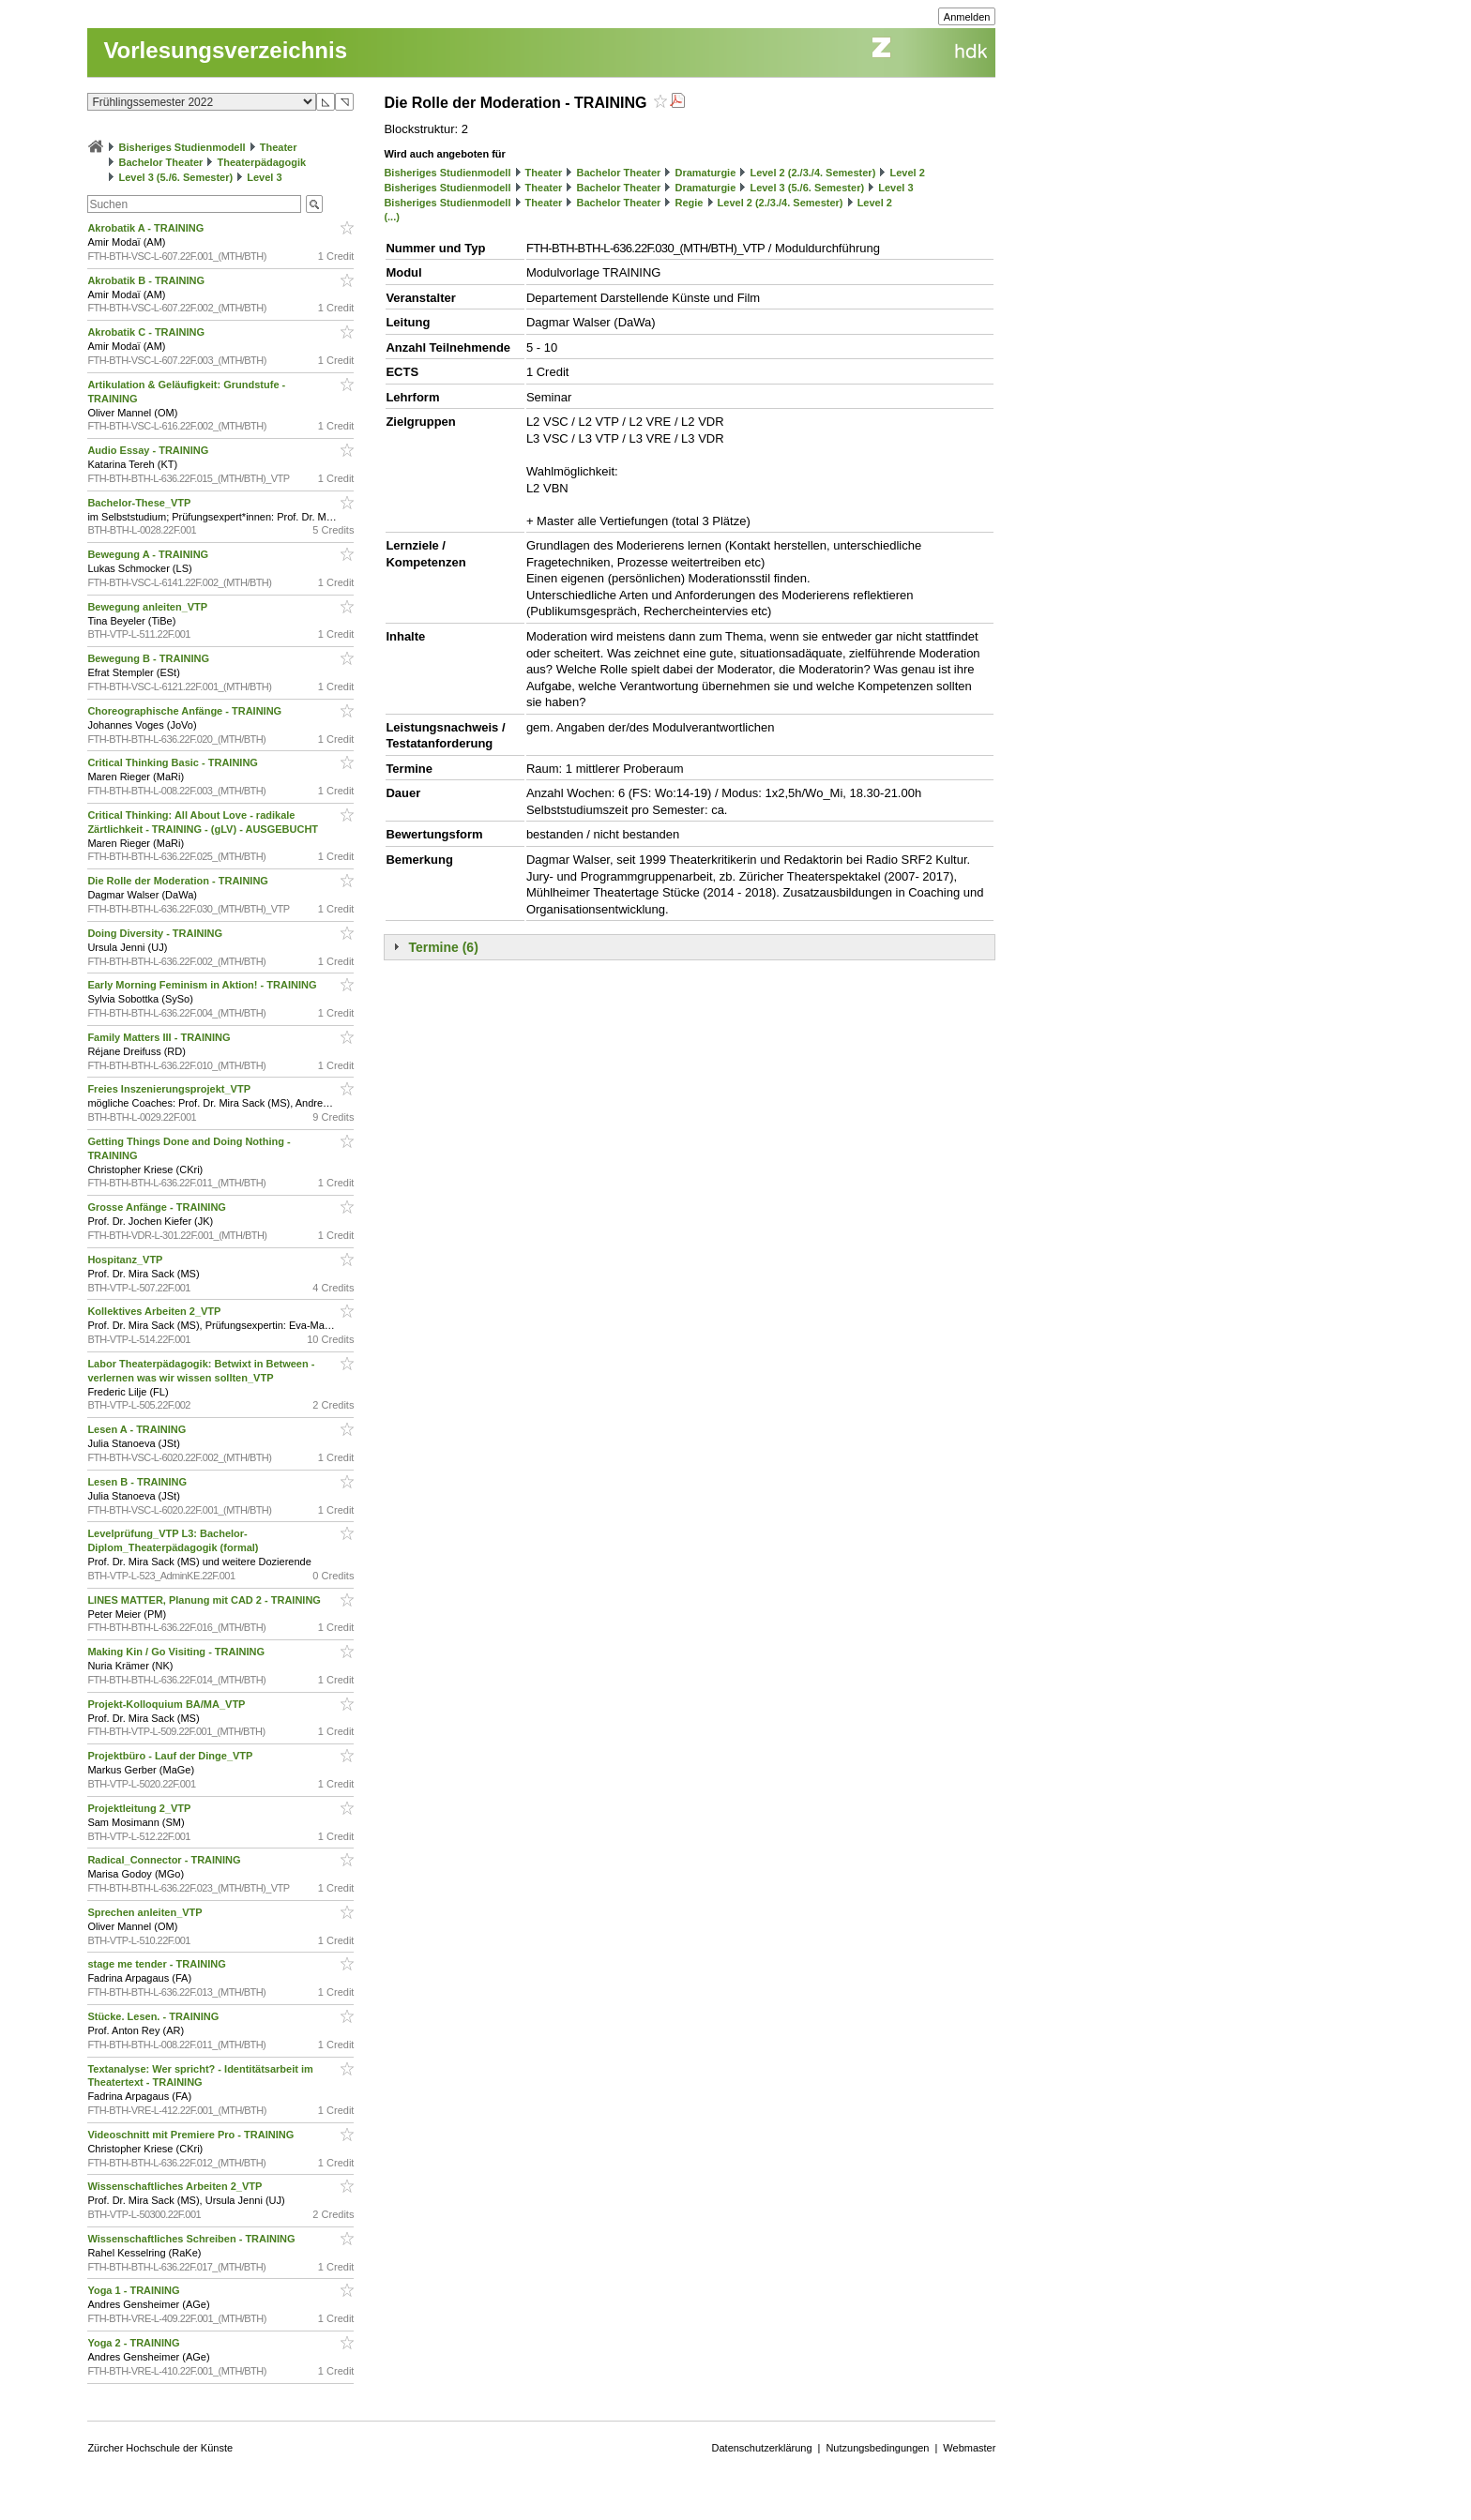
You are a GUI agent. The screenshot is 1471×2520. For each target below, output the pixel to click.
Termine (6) (443, 947)
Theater (278, 147)
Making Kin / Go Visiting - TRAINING (177, 1651)
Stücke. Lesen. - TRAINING (154, 2016)
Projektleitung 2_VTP (140, 1808)
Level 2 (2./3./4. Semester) (812, 172)
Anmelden (967, 17)
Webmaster (969, 2447)
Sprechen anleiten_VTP (146, 1912)
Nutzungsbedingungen (877, 2447)
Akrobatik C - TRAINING (147, 332)
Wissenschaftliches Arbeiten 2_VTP (176, 2186)
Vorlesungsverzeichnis (225, 50)
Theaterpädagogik (261, 162)
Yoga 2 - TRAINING (134, 2342)
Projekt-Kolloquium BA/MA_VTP (167, 1704)
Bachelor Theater (160, 162)
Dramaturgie (705, 172)
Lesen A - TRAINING (138, 1429)
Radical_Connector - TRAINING (165, 1859)
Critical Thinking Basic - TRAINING (174, 762)
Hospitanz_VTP (126, 1259)
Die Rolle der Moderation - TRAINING (179, 880)
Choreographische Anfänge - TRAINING (185, 711)
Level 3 (264, 177)
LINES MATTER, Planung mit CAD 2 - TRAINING (205, 1600)
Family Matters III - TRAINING (160, 1037)
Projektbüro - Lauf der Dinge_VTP (171, 1755)
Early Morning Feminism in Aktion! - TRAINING (203, 984)
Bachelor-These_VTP (140, 502)
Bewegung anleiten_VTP (148, 606)
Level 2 (906, 172)
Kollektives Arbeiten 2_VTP (155, 1311)
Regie (689, 202)
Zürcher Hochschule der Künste (160, 2447)
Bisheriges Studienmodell (182, 147)
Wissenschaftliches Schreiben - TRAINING (192, 2238)
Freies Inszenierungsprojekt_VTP (169, 1088)
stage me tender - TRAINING (157, 1963)
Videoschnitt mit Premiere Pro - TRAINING (191, 2134)
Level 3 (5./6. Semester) (175, 177)
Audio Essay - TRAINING (149, 450)
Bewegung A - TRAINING (149, 554)
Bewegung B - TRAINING (149, 658)
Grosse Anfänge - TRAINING (158, 1207)
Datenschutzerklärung (762, 2447)
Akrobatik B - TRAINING (147, 280)
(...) (392, 216)
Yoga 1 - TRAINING (134, 2290)
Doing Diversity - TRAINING (156, 933)
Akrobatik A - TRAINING (146, 228)
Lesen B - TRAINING (138, 1481)
